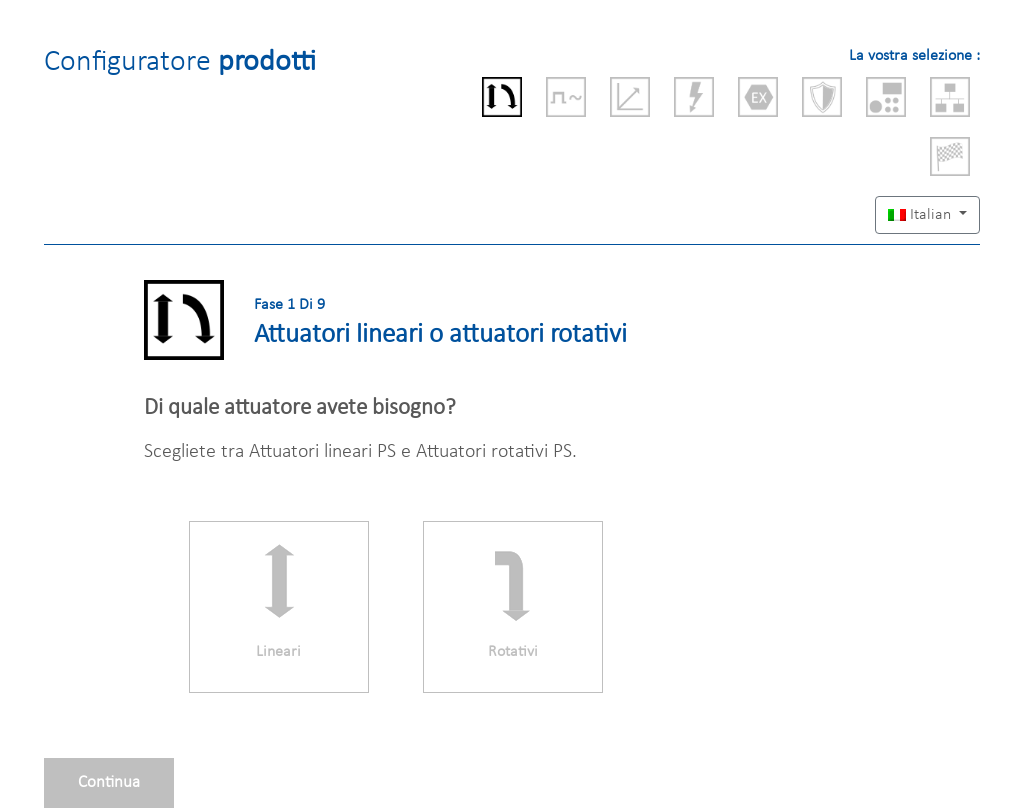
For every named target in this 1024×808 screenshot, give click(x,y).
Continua (109, 782)
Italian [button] (921, 215)
